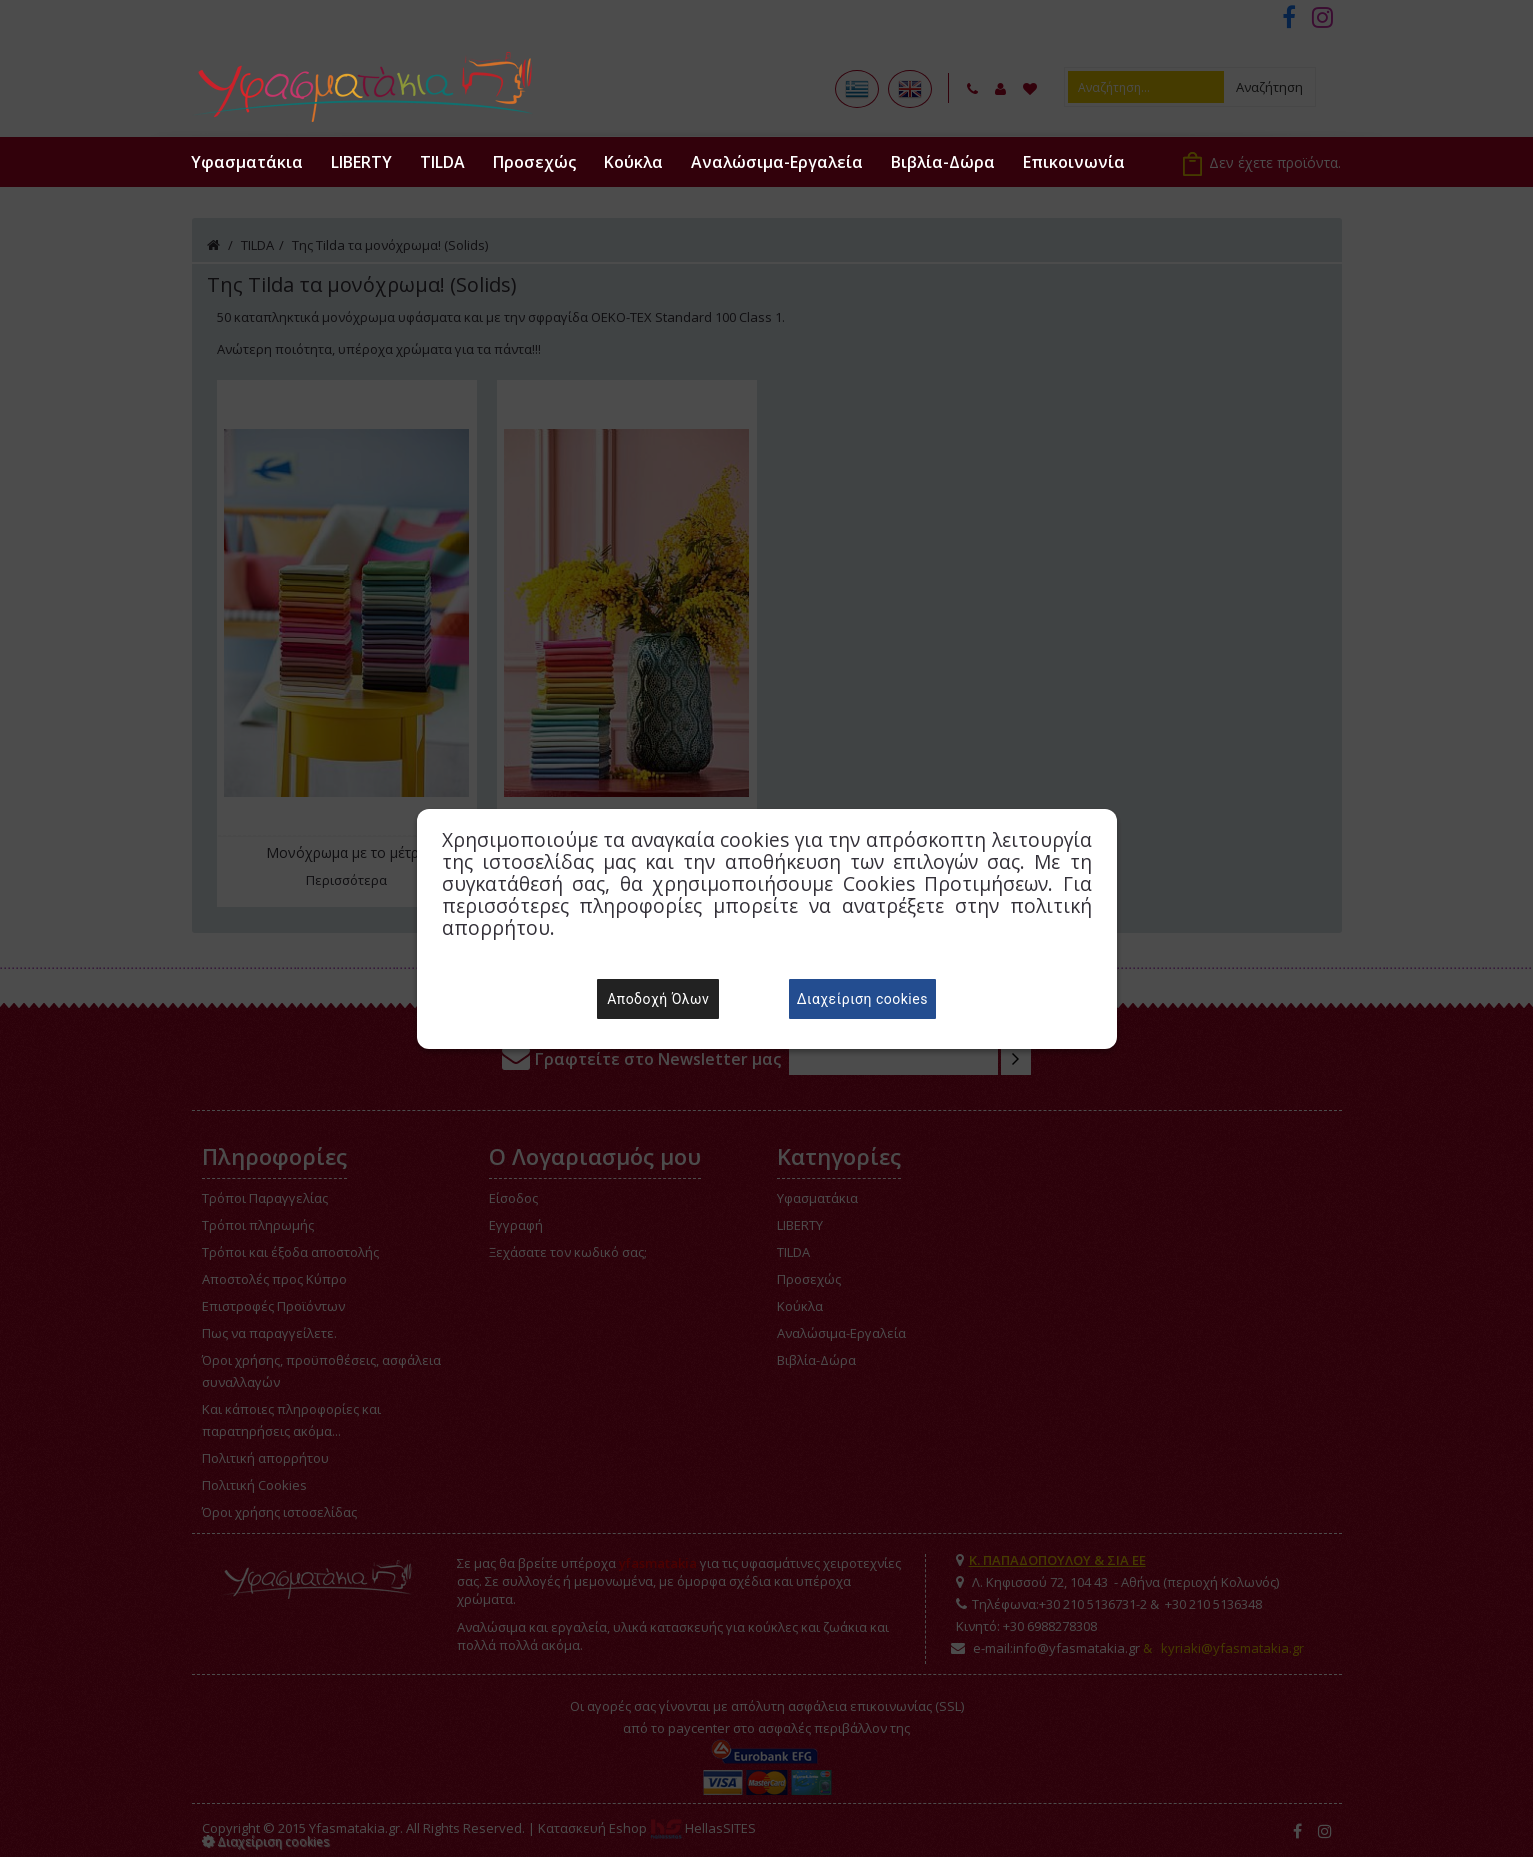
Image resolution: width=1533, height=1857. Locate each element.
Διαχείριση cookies (862, 999)
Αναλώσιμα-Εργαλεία (777, 162)
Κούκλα (633, 162)
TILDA (442, 162)
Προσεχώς (534, 162)
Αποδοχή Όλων (658, 999)
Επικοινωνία (1074, 162)
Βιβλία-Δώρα (943, 162)
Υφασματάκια (247, 162)
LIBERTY (361, 162)
